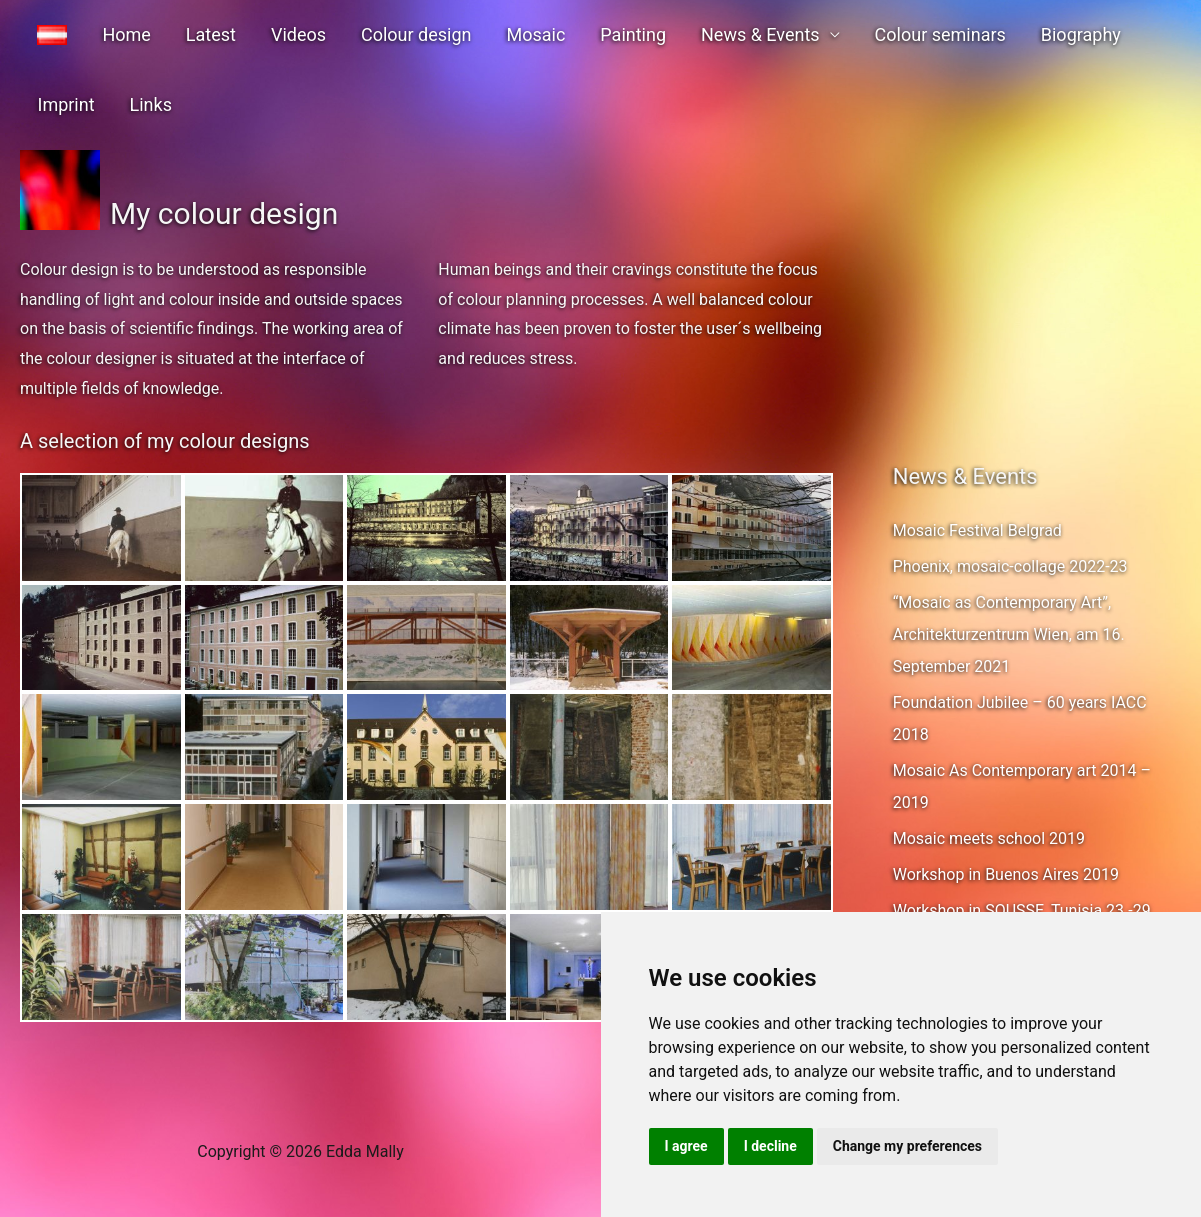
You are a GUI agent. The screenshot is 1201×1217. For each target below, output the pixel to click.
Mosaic (497, 34)
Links (55, 104)
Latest (193, 34)
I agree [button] (686, 1146)
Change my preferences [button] (907, 1146)
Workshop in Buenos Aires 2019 (1006, 874)
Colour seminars (880, 34)
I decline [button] (770, 1146)
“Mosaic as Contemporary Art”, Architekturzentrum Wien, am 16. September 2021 (1009, 634)
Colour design (385, 34)
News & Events (708, 34)
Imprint (1111, 34)
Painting (588, 34)
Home (116, 34)
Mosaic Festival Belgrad (977, 530)
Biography (1015, 34)
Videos (274, 34)
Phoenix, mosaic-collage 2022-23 (1010, 566)
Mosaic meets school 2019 (989, 838)
